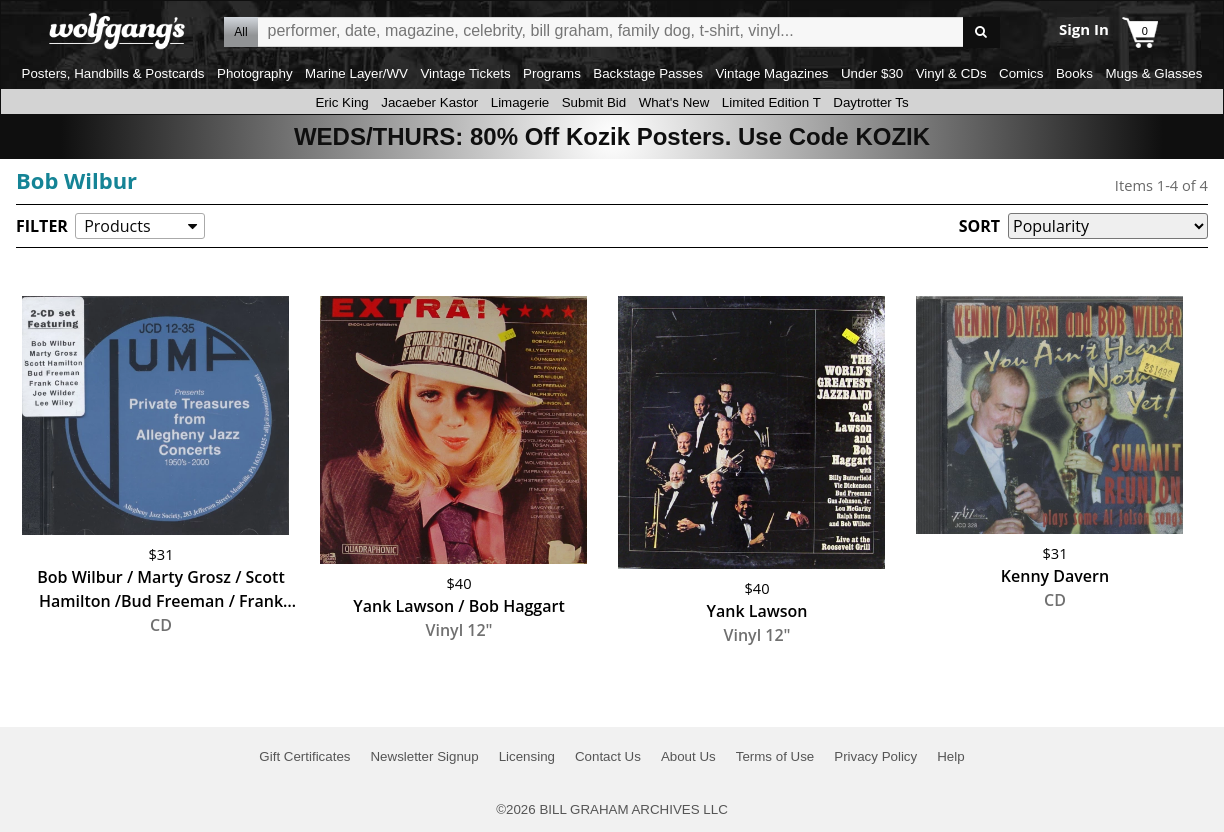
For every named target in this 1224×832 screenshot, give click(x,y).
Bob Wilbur (76, 180)
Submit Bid (594, 102)
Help (950, 756)
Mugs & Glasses (1153, 73)
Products (117, 226)
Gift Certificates (304, 756)
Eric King (341, 102)
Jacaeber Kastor (429, 102)
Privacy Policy (875, 756)
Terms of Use (775, 756)
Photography (255, 73)
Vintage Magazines (771, 73)
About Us (688, 756)
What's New (674, 102)
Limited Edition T (771, 102)
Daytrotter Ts (870, 102)
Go (981, 32)
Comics (1021, 73)
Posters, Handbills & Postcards (113, 73)
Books (1074, 73)
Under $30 (872, 73)
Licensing (527, 756)
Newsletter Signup (424, 756)
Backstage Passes (648, 73)
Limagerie (520, 102)
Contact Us (608, 756)
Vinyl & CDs (951, 73)
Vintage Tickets (465, 73)
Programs (552, 73)
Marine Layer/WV (356, 73)
